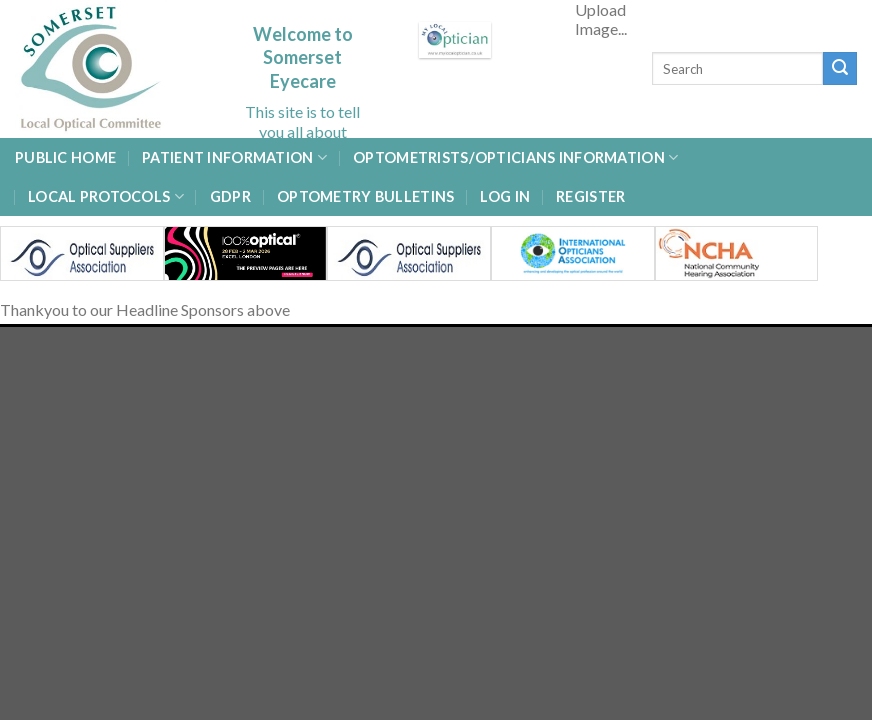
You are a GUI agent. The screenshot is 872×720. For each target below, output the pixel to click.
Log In (505, 196)
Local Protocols (106, 196)
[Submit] (840, 69)
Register (590, 196)
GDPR (230, 196)
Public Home (65, 157)
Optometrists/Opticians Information (515, 157)
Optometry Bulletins (365, 196)
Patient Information (234, 157)
